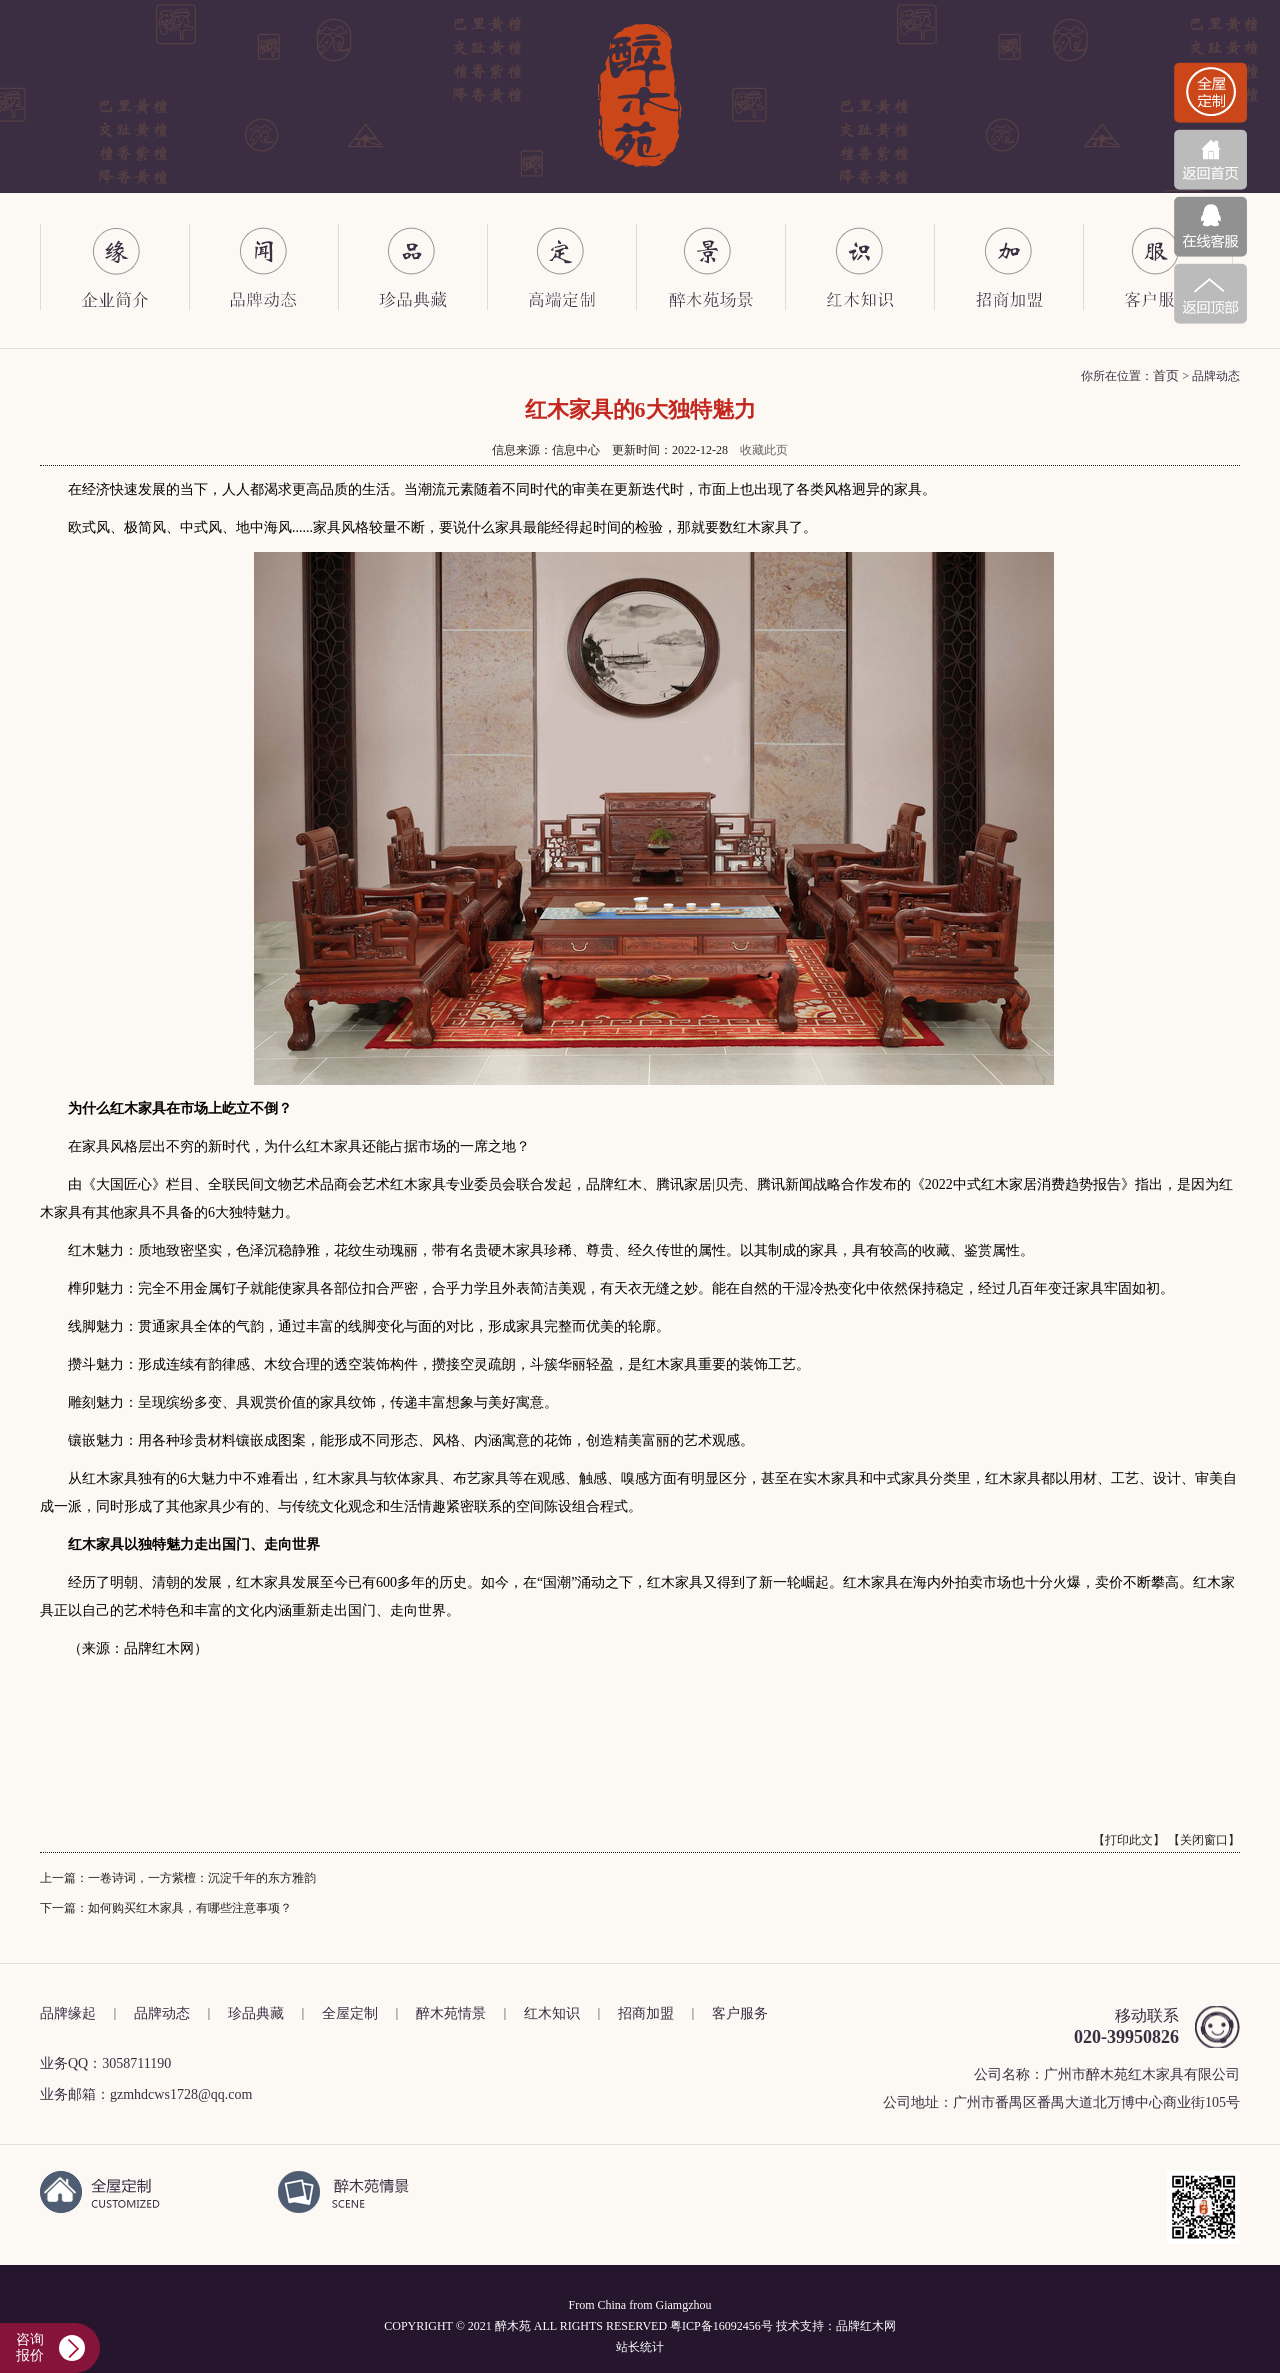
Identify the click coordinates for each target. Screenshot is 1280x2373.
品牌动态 (162, 2013)
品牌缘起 (68, 2013)
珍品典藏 (256, 2013)
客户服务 (740, 2013)
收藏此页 (764, 450)
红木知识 (552, 2013)
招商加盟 (646, 2013)
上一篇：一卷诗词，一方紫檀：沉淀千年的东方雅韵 (178, 1878)
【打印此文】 (1129, 1840)
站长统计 (640, 2347)
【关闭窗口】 (1204, 1840)
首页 (1166, 375)
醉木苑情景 (451, 2013)
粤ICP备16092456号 (721, 2326)
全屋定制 (350, 2013)
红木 (872, 2326)
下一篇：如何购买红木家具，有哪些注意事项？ (166, 1908)
